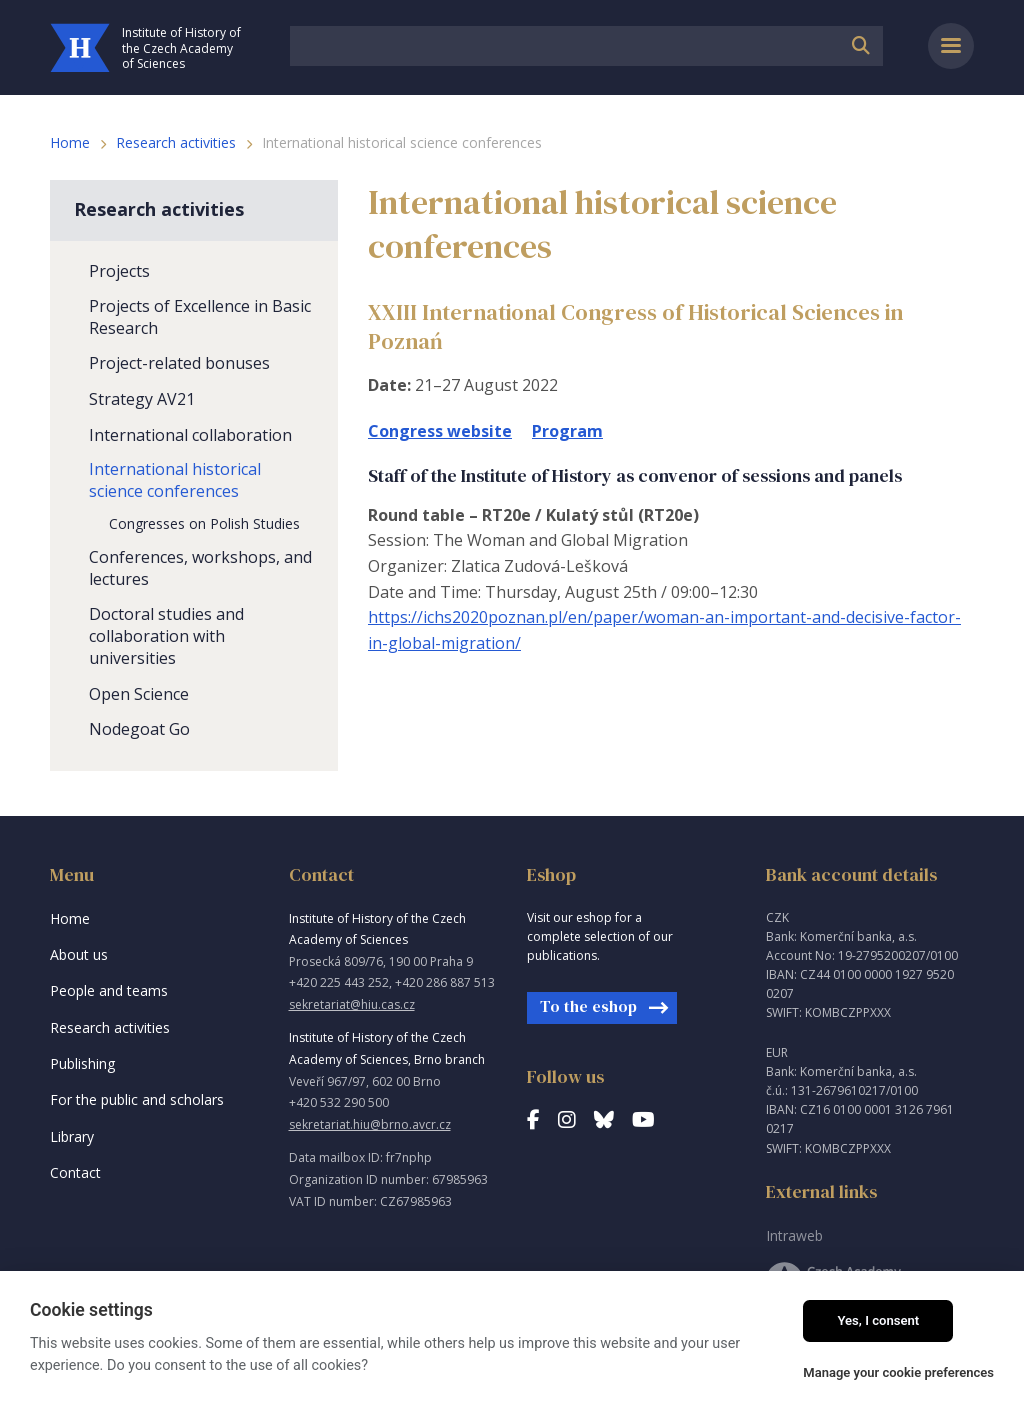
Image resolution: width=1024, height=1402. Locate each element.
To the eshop (588, 1006)
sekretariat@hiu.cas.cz (352, 1004)
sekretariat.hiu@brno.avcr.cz (370, 1124)
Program (567, 431)
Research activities (176, 142)
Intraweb (794, 1235)
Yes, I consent (878, 1320)
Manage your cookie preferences (898, 1372)
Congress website (440, 431)
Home (70, 142)
